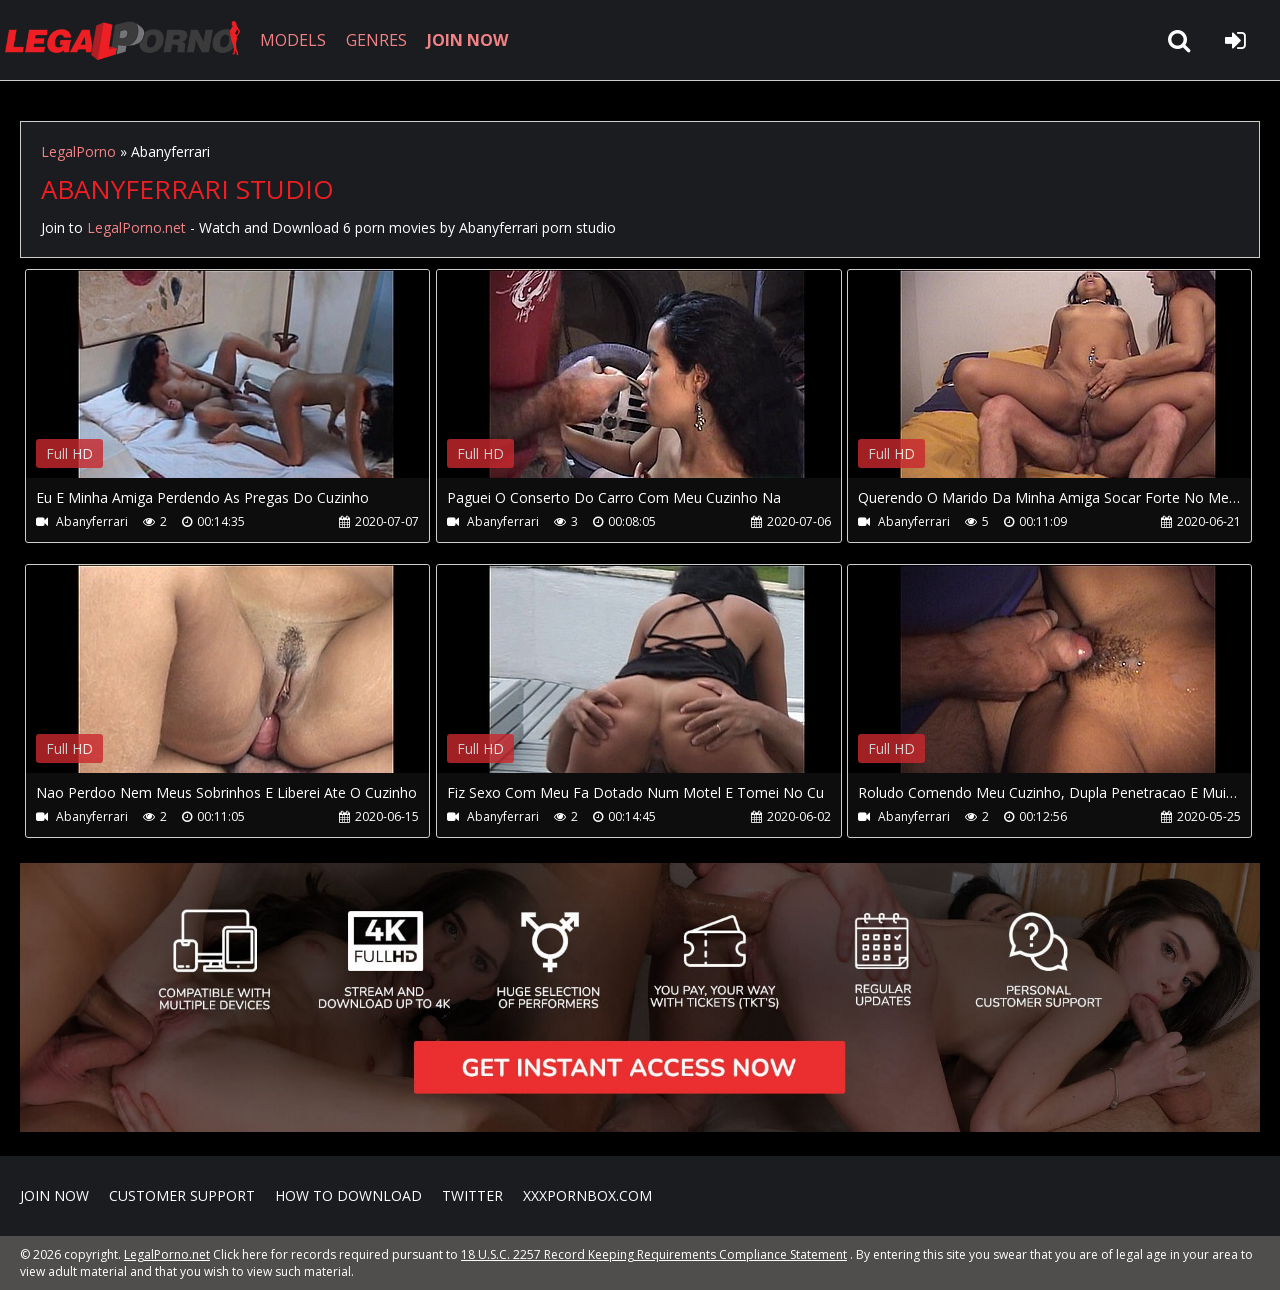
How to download (348, 1195)
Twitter (472, 1195)
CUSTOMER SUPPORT (182, 1195)
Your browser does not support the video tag (236, 388)
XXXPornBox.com (587, 1195)
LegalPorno (78, 151)
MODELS (293, 40)
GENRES (376, 40)
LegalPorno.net (130, 40)
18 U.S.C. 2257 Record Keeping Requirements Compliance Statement (654, 1254)
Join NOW (54, 1195)
